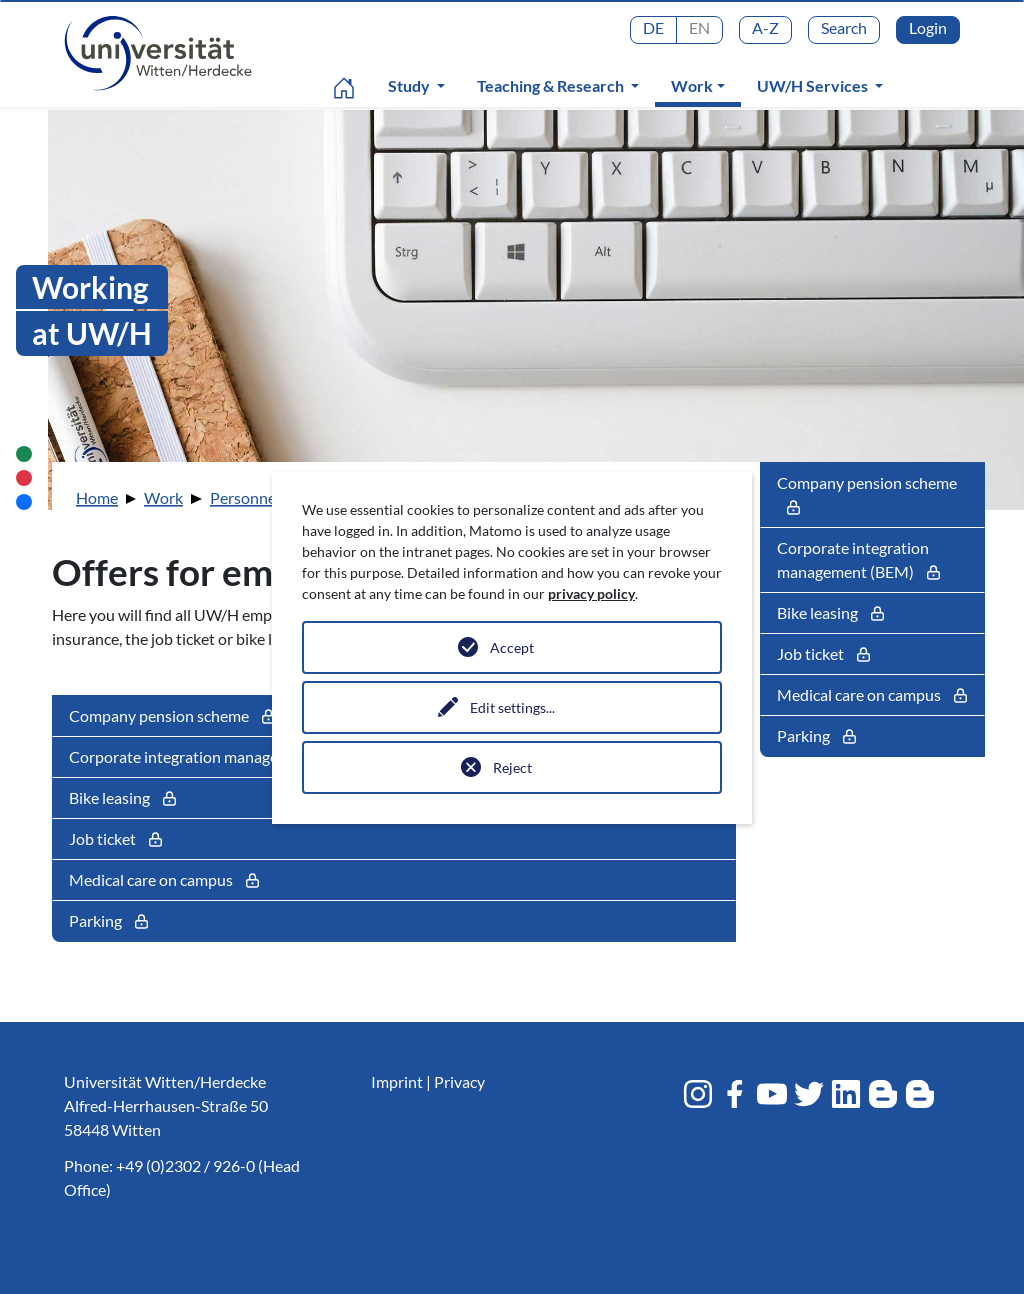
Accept (512, 647)
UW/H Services (814, 85)
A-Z (765, 27)
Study (410, 85)
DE (653, 27)
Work (702, 85)
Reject (512, 767)
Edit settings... (512, 707)
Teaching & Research (552, 85)
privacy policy (591, 593)
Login (928, 27)
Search (844, 27)
